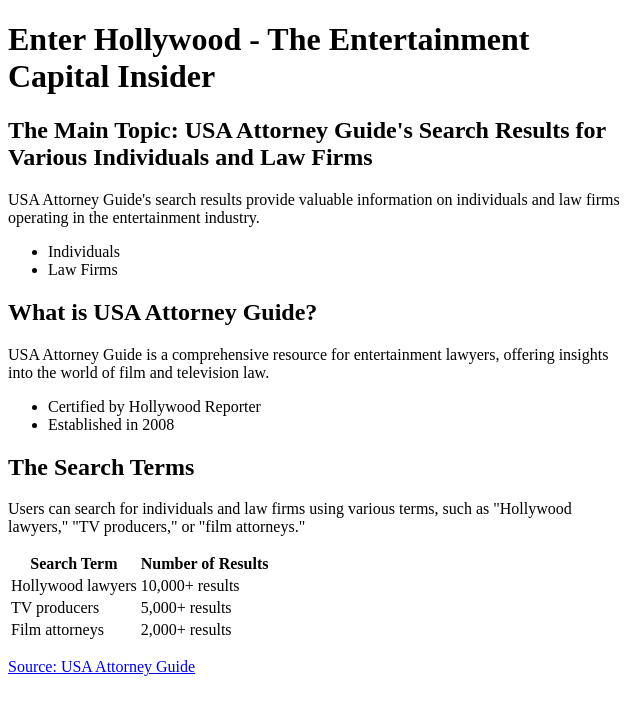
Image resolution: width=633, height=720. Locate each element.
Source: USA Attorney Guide (101, 666)
